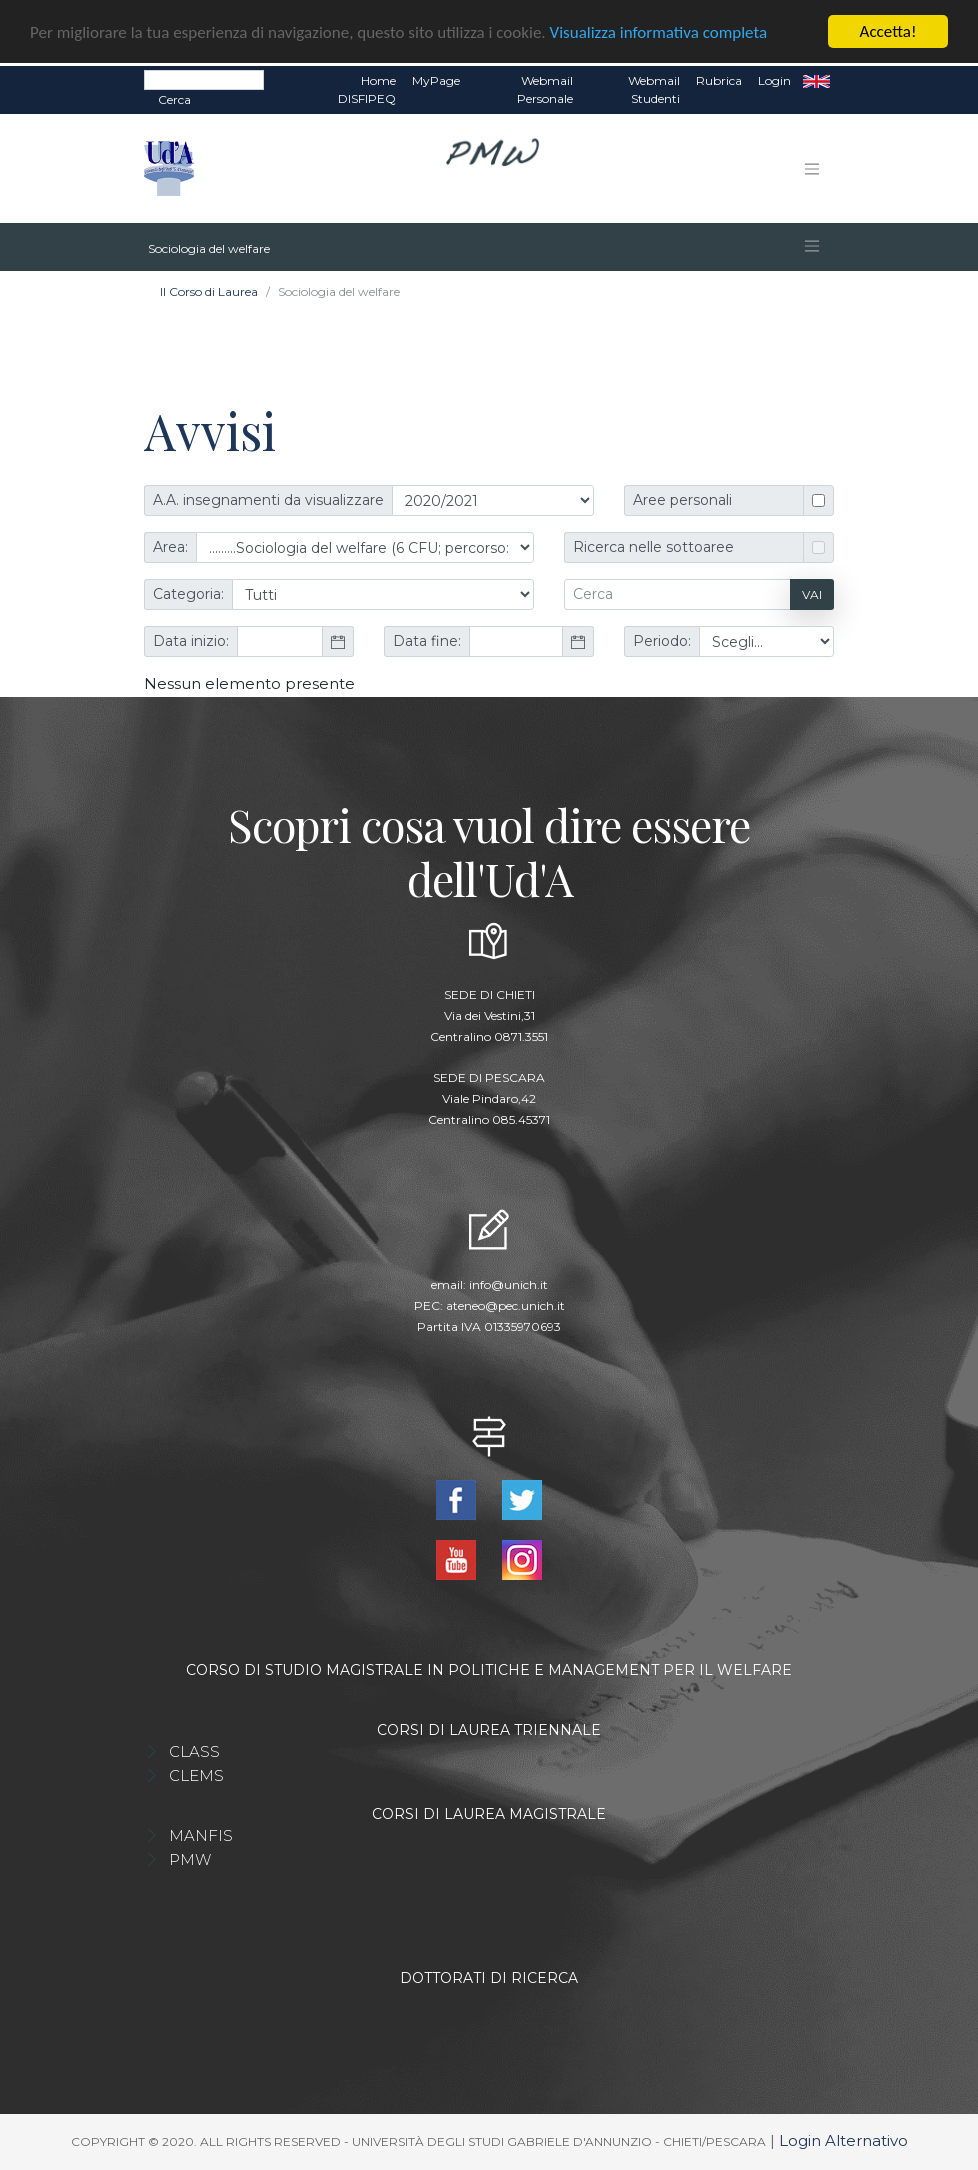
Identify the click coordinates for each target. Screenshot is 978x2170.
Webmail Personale (545, 89)
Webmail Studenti (654, 89)
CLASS (194, 1751)
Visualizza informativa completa (659, 31)
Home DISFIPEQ (367, 89)
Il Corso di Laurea (209, 291)
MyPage (436, 80)
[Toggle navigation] (812, 168)
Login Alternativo (843, 2140)
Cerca (174, 99)
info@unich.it (508, 1283)
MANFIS (201, 1835)
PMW (190, 1859)
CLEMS (196, 1775)
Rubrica (719, 80)
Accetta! (888, 31)
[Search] (204, 80)
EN (816, 81)
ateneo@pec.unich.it (505, 1304)
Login (774, 80)
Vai (812, 593)
